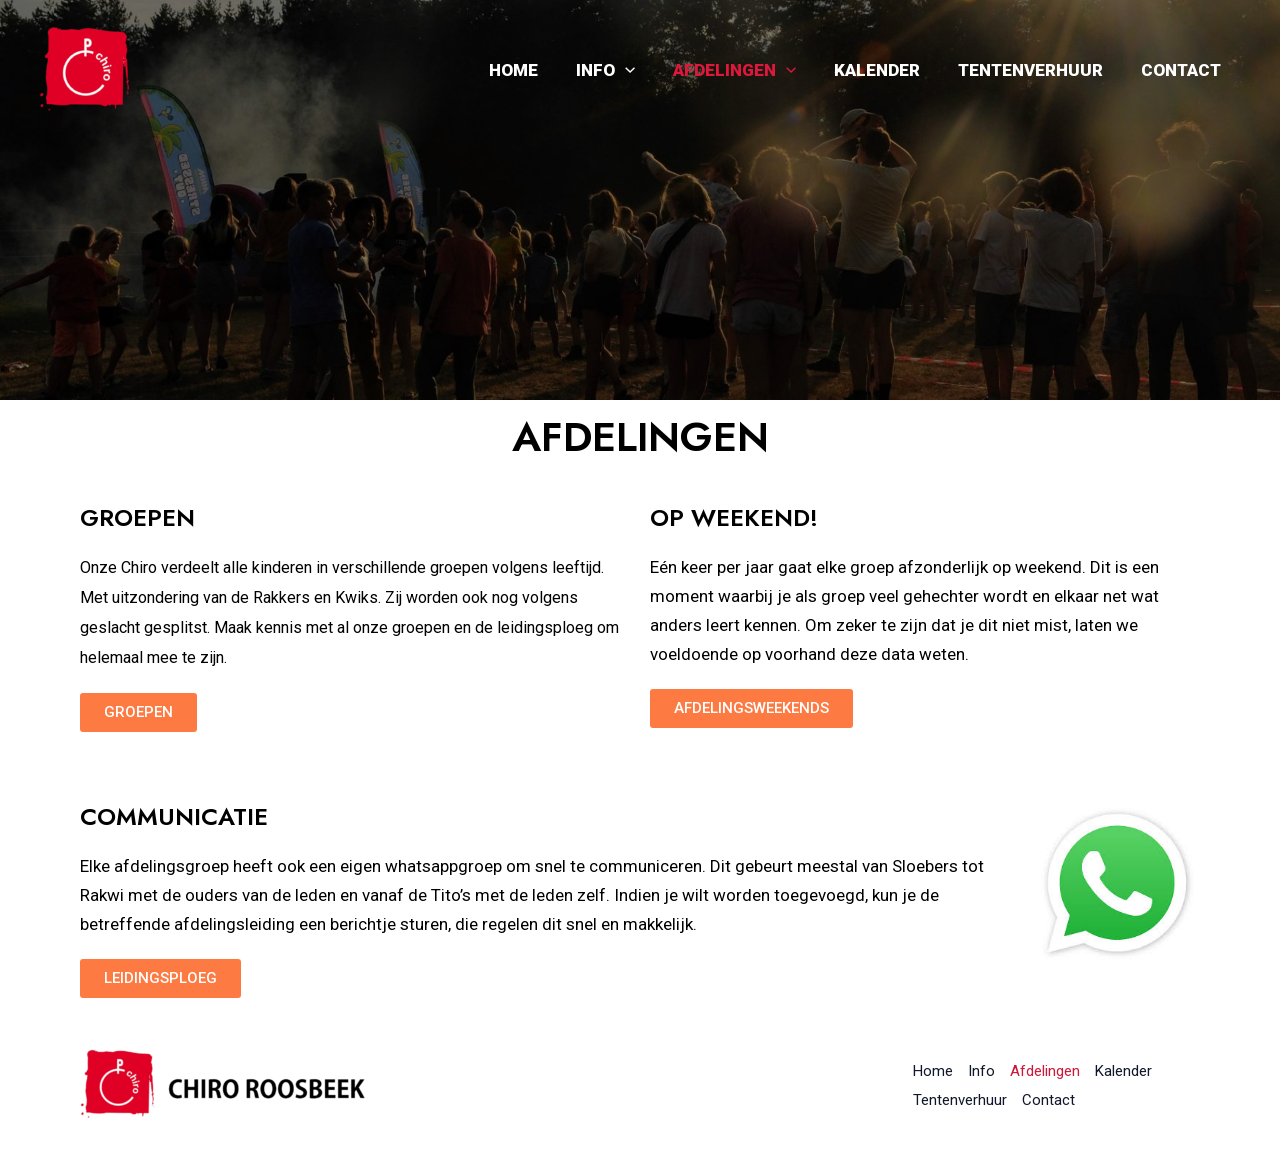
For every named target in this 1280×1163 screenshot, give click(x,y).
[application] (643, 70)
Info (623, 70)
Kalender (887, 70)
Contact (1183, 70)
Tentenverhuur (1036, 70)
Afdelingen (748, 70)
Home (535, 70)
